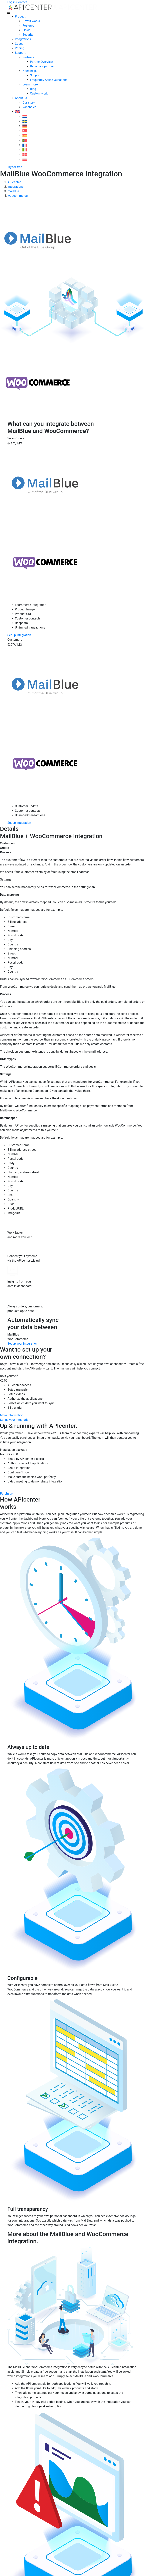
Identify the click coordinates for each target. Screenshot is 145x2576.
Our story (28, 102)
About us (21, 98)
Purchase (6, 1493)
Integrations (23, 39)
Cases (19, 43)
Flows (26, 30)
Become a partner (42, 66)
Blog (33, 89)
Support (20, 53)
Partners (28, 57)
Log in (11, 2)
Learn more (30, 84)
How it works (31, 21)
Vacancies (29, 107)
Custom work (39, 93)
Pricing (19, 48)
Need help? (29, 71)
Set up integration (19, 635)
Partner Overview (41, 62)
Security (27, 34)
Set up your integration (22, 1343)
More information (11, 1415)
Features (28, 25)
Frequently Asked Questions (48, 80)
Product (20, 16)
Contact (21, 2)
